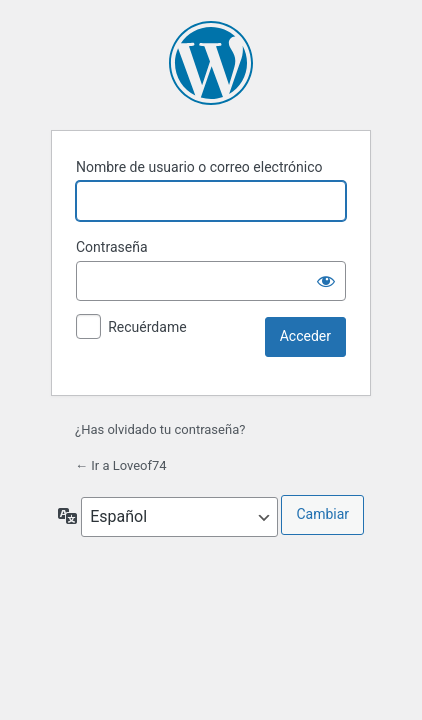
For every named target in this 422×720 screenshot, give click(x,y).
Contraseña (112, 247)
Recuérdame (147, 327)
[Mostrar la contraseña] (326, 281)
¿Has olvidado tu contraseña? (160, 429)
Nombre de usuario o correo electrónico (199, 167)
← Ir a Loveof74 (121, 465)
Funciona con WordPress (211, 63)
